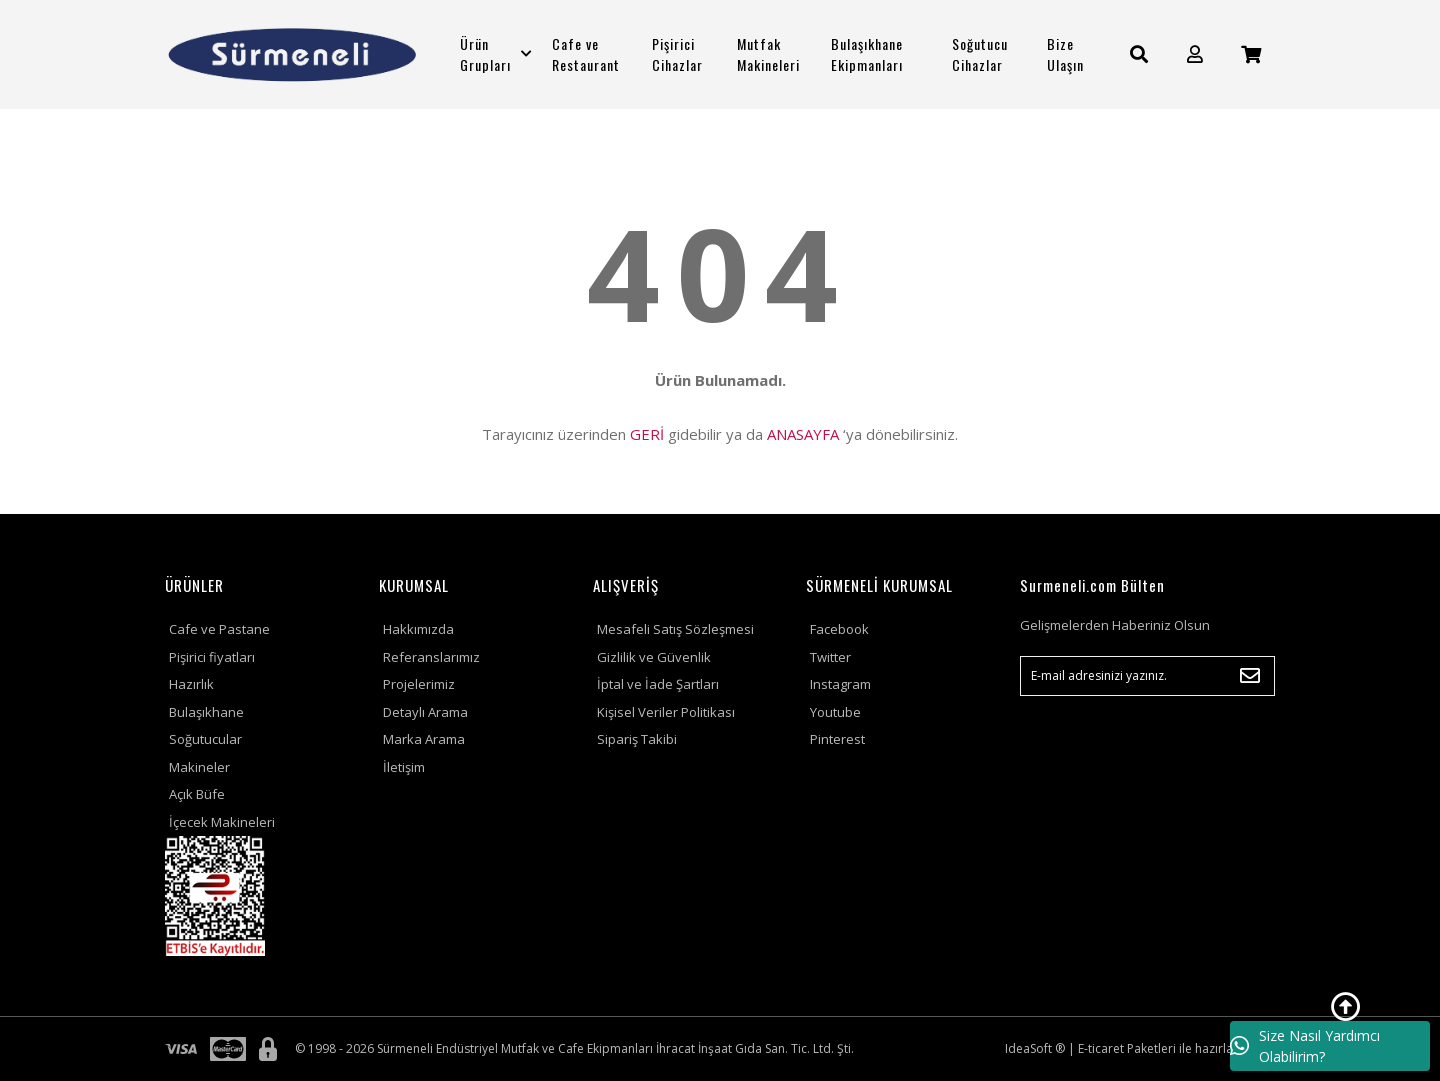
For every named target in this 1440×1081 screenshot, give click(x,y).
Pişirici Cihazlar (677, 54)
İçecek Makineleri (222, 822)
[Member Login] (1195, 54)
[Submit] (1250, 676)
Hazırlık (191, 684)
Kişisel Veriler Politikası (666, 712)
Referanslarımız (431, 657)
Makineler (199, 767)
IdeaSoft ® (1035, 1048)
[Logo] (292, 54)
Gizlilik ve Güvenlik (654, 657)
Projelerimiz (419, 684)
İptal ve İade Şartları (658, 684)
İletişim (404, 767)
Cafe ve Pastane (219, 629)
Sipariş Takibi (637, 739)
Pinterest (837, 739)
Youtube (835, 712)
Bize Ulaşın (1065, 54)
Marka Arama (424, 739)
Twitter (830, 657)
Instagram (840, 684)
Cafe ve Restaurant (586, 54)
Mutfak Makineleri (768, 54)
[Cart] (1251, 54)
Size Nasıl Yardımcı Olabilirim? (1305, 1046)
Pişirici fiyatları (212, 657)
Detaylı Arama (425, 712)
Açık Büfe (197, 794)
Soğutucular (205, 739)
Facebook (839, 629)
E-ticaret (1101, 1048)
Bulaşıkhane (206, 712)
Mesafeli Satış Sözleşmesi (675, 629)
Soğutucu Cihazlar (980, 54)
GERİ (647, 434)
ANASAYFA (803, 434)
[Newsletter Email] (1147, 676)
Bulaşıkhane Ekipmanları (867, 54)
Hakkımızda (418, 629)
